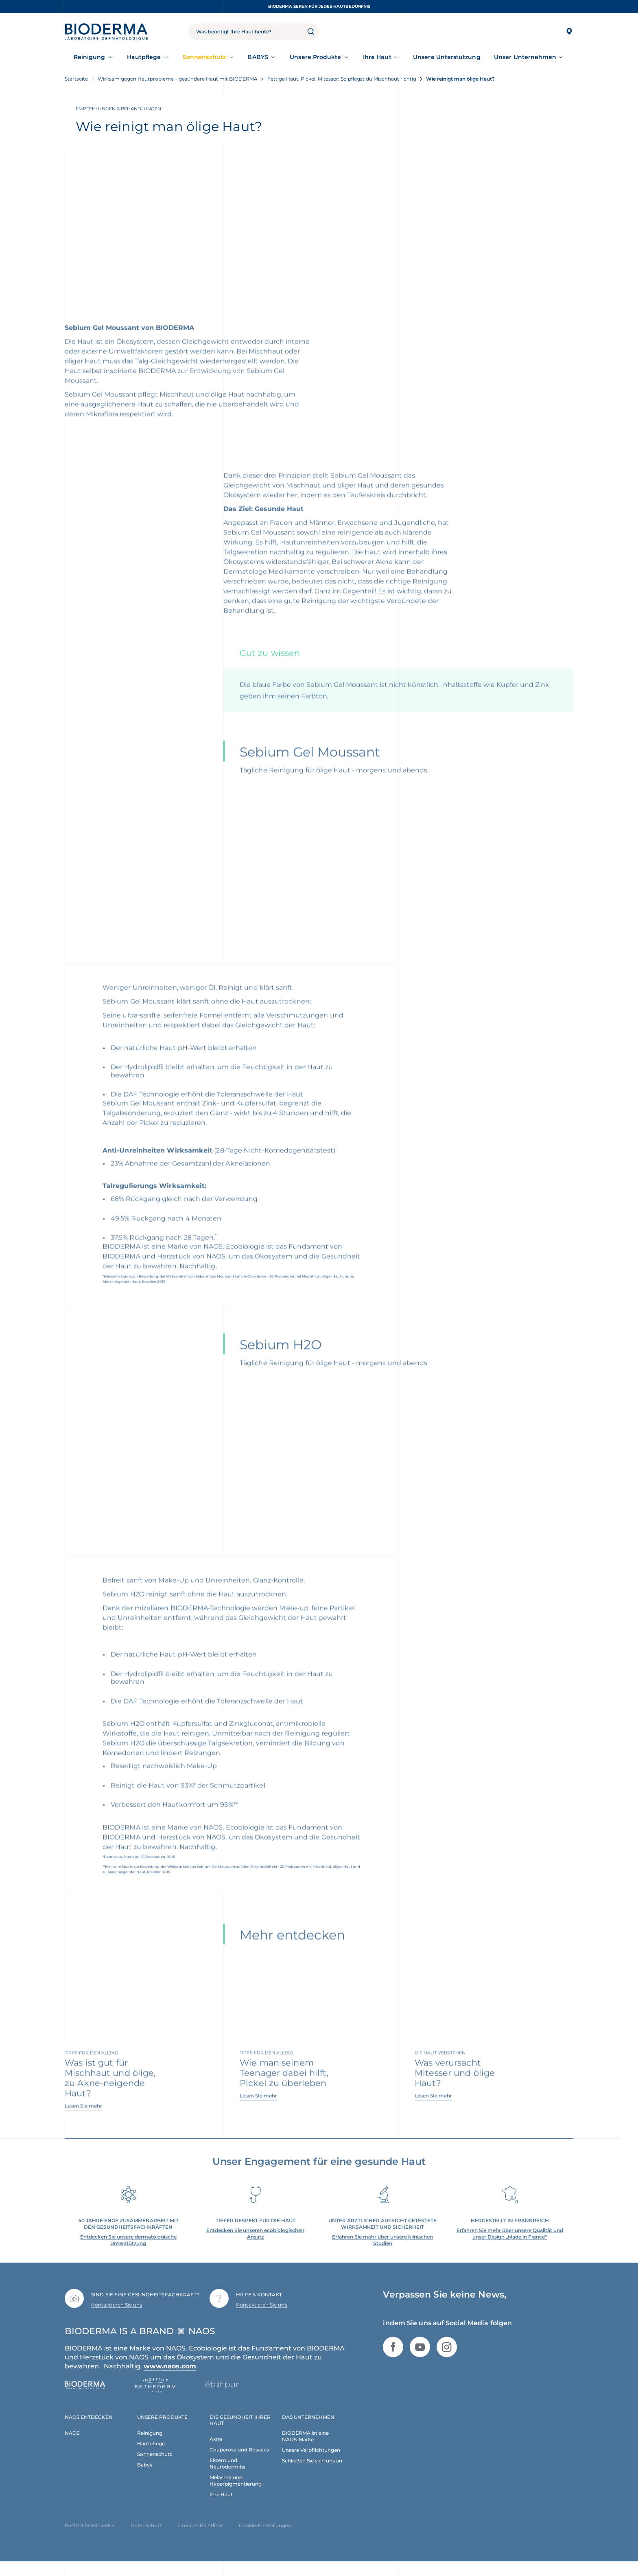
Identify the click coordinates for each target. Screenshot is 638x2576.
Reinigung (89, 57)
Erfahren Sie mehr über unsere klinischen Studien (382, 2253)
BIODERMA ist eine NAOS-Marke (305, 2450)
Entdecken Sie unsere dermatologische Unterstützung (128, 2253)
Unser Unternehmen (525, 57)
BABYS (257, 57)
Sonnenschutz (204, 57)
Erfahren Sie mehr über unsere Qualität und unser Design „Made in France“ (510, 2247)
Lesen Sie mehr (83, 2120)
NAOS (72, 2447)
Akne (216, 2453)
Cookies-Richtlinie (200, 2540)
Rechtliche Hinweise (89, 2540)
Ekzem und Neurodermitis (227, 2477)
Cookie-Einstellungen (265, 2540)
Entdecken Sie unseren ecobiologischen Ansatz (255, 2247)
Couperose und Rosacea (239, 2464)
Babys (144, 2479)
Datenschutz (146, 2540)
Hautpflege (144, 57)
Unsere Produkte (315, 57)
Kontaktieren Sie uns (116, 2319)
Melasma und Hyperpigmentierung (236, 2494)
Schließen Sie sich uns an (312, 2475)
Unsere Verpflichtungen (311, 2464)
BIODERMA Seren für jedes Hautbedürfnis (319, 6)
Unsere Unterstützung (446, 57)
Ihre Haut (377, 57)
